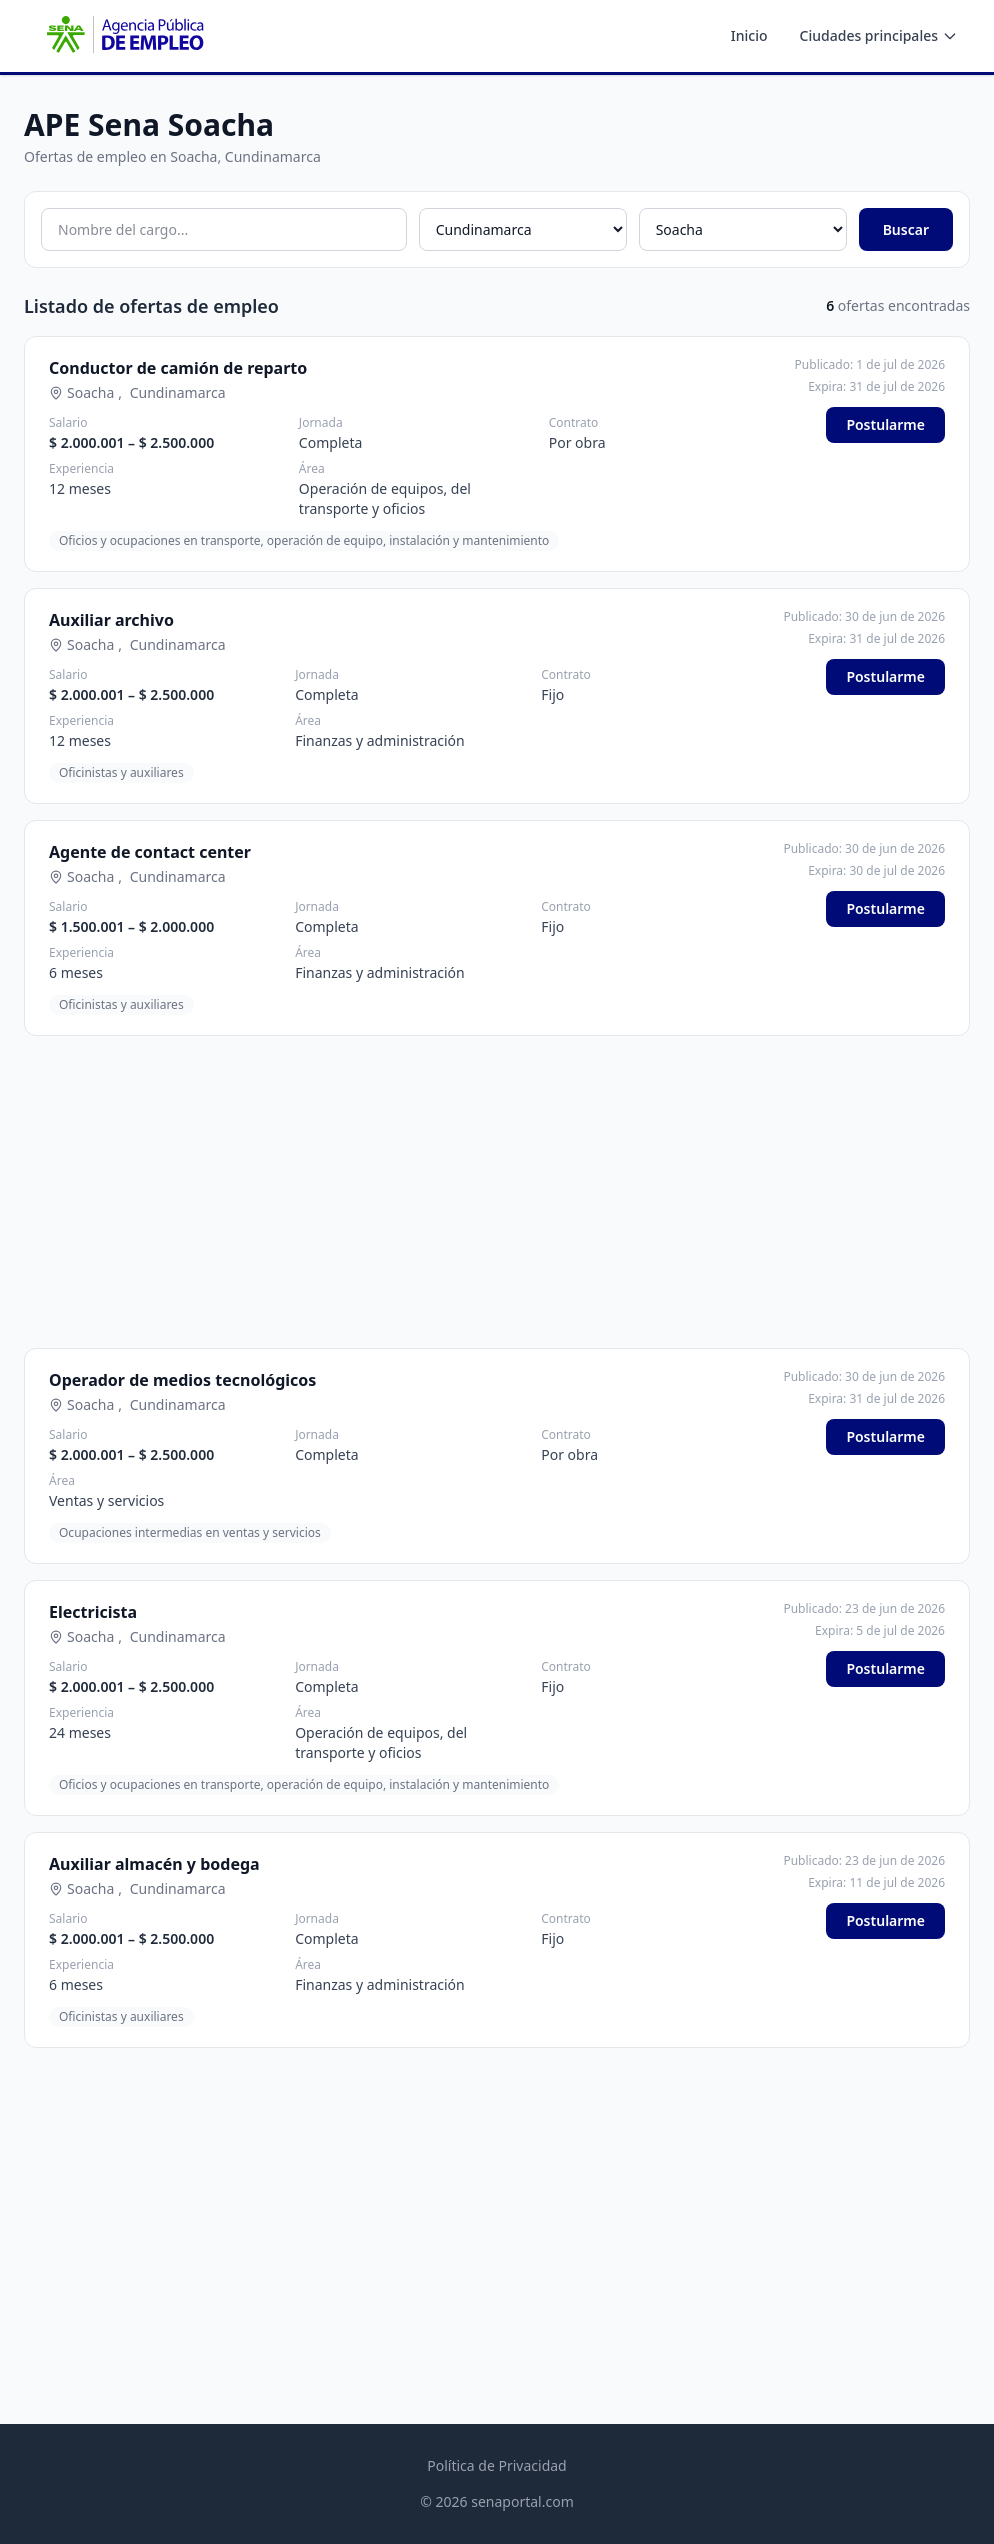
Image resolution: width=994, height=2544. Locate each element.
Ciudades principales (879, 35)
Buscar (906, 229)
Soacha (90, 392)
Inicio (749, 35)
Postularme (885, 424)
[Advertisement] (497, 1192)
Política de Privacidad (496, 2465)
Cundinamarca (178, 392)
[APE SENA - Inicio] (123, 36)
